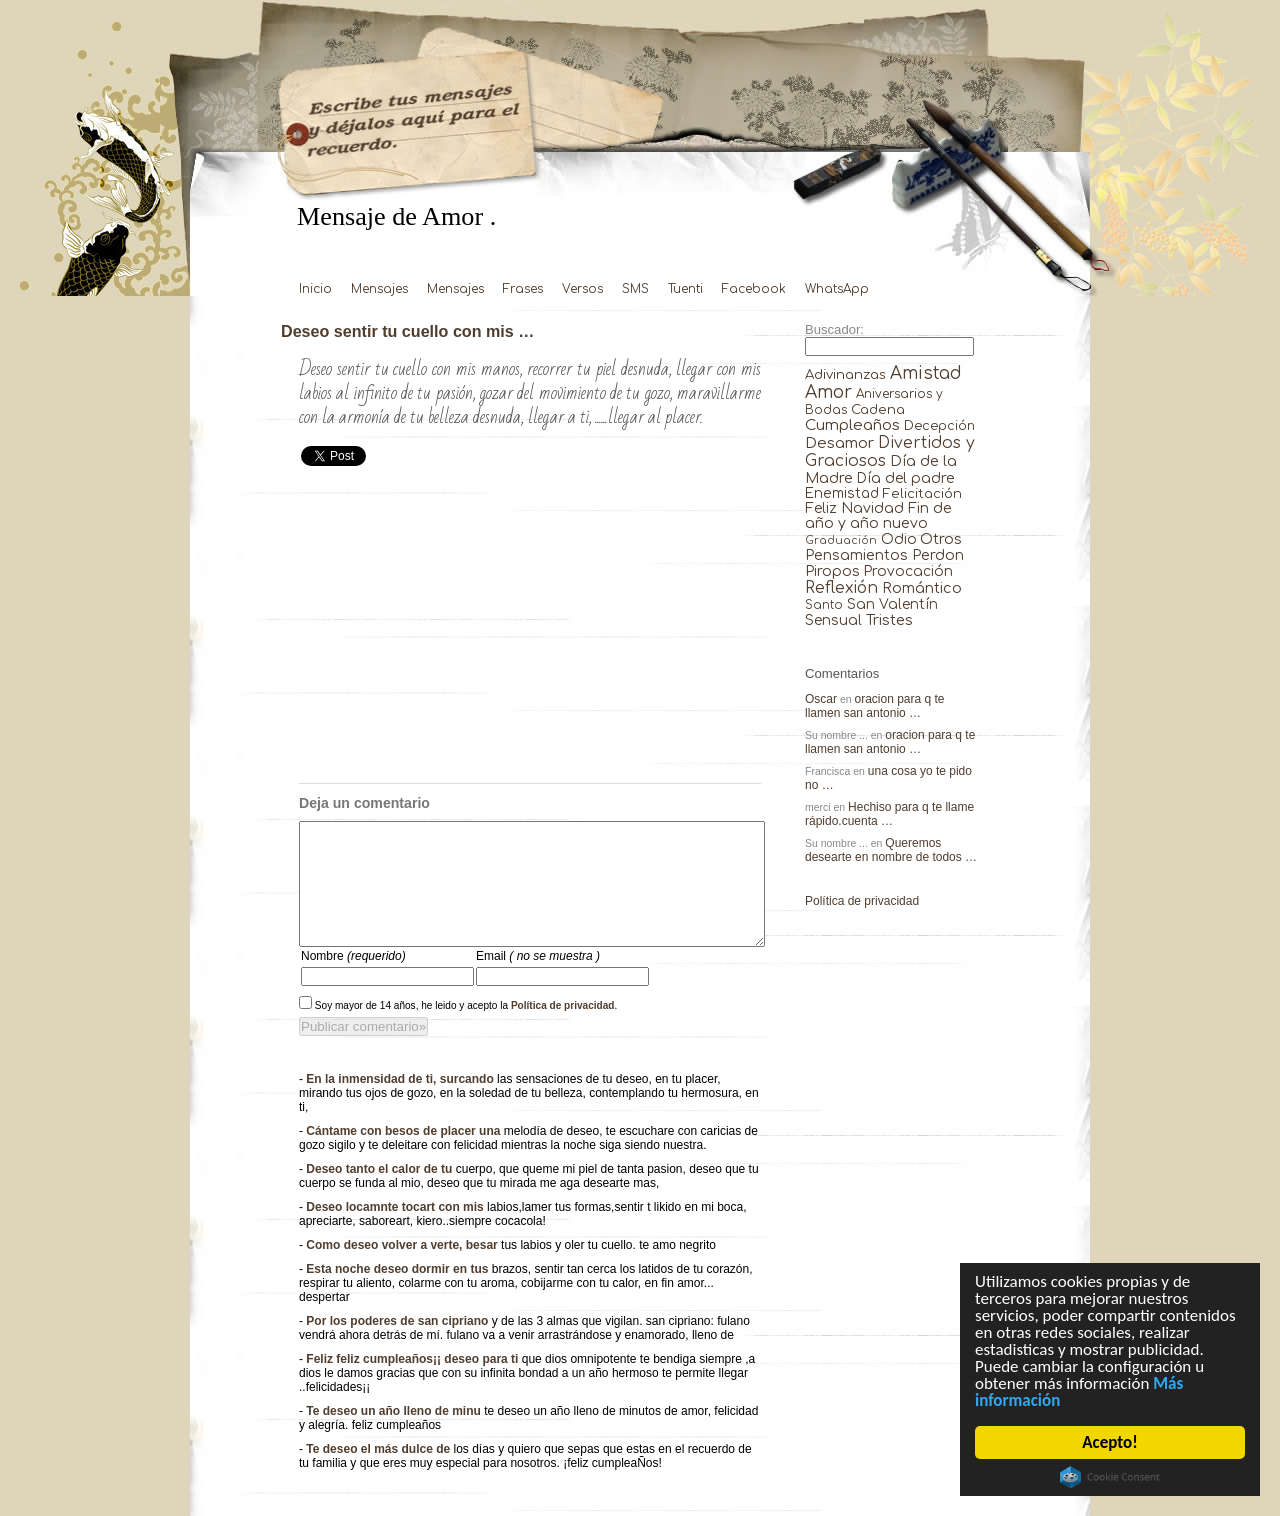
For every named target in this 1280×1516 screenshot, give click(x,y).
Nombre (353, 980)
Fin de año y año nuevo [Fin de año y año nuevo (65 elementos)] (878, 516)
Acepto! (1110, 1442)
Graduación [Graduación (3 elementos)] (841, 540)
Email (538, 980)
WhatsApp (837, 289)
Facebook (754, 289)
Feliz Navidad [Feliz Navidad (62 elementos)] (854, 508)
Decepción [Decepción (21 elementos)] (939, 426)
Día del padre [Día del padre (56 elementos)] (905, 478)
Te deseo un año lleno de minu (395, 1435)
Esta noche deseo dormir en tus (398, 1293)
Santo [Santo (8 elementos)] (824, 605)
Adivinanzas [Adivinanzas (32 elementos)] (845, 374)
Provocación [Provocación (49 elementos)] (908, 571)
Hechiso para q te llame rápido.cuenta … (889, 814)
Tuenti (685, 289)
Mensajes (379, 289)
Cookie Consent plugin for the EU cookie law (1110, 1477)
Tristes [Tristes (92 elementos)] (889, 620)
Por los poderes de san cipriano (398, 1345)
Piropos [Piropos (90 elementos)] (832, 571)
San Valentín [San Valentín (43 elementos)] (892, 604)
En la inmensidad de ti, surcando (401, 1103)
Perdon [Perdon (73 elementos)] (938, 555)
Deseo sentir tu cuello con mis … (407, 331)
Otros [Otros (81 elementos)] (941, 539)
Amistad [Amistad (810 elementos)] (926, 373)
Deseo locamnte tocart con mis (396, 1231)
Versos (582, 289)
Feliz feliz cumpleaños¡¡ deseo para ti (413, 1383)
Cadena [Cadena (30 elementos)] (878, 409)
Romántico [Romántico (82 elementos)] (922, 588)
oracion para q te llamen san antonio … (875, 706)
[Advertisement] (530, 633)
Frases (523, 289)
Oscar (821, 699)
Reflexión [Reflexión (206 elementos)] (841, 588)
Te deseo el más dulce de (379, 1473)
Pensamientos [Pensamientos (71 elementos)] (856, 555)
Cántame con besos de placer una (404, 1155)
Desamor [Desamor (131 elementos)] (839, 443)
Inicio (315, 289)
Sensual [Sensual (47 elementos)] (833, 620)
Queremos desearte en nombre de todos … (891, 850)
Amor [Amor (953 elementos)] (828, 392)
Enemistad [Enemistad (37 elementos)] (842, 493)
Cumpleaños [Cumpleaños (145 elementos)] (852, 425)
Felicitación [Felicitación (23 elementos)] (922, 494)
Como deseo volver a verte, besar (403, 1269)
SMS (635, 289)
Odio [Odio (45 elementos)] (899, 539)
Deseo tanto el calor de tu (380, 1193)
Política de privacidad (563, 1029)
